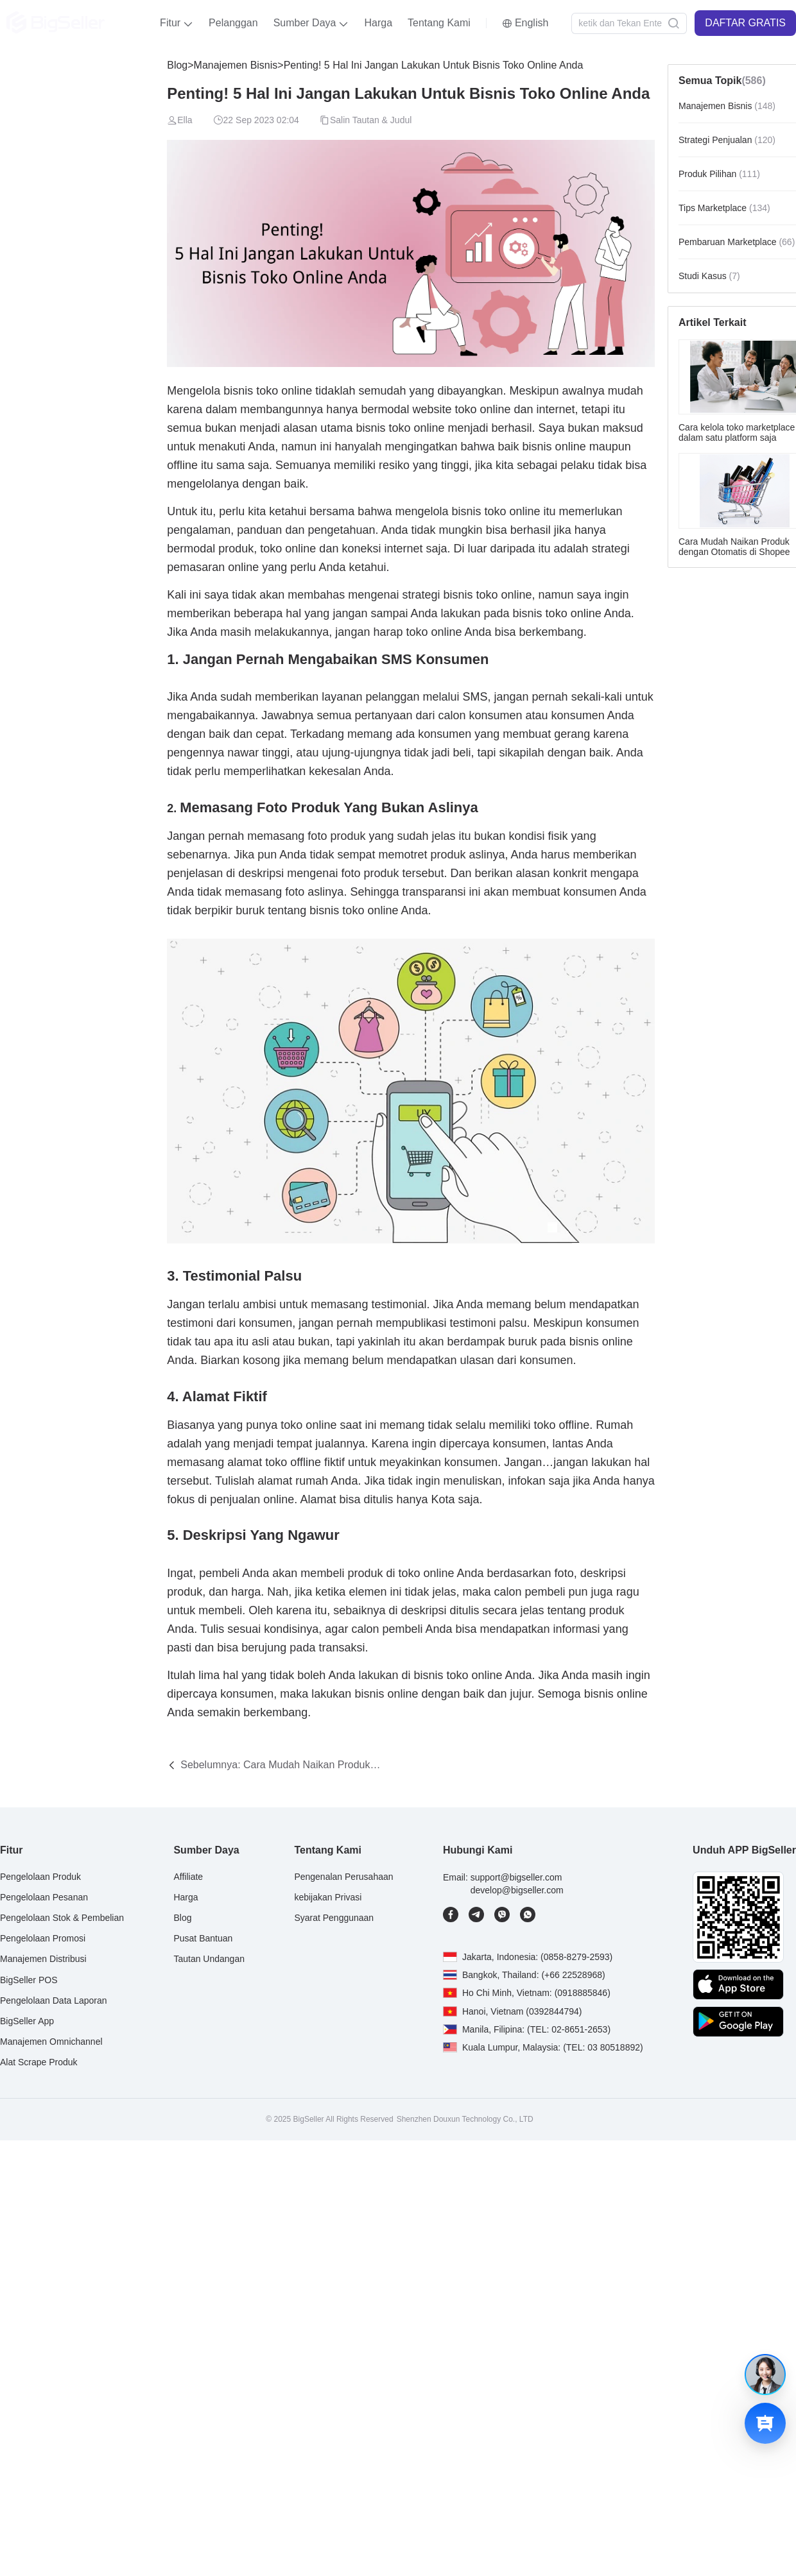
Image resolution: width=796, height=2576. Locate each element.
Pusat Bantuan (202, 1938)
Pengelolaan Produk (40, 1877)
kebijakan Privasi (327, 1897)
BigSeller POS (28, 1979)
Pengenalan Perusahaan (343, 1877)
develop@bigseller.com (517, 1889)
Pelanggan (233, 22)
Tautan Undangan (209, 1959)
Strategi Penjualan (727, 140)
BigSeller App (27, 2020)
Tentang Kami (439, 22)
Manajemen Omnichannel (51, 2041)
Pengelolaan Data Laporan (53, 2000)
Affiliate (188, 1877)
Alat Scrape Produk (39, 2062)
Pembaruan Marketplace (737, 242)
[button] (176, 23)
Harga (378, 22)
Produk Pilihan (719, 174)
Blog (177, 65)
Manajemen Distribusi (43, 1959)
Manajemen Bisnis (236, 65)
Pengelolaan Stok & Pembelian (62, 1918)
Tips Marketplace (724, 208)
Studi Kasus (709, 276)
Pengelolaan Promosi (42, 1938)
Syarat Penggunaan (334, 1918)
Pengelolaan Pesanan (44, 1897)
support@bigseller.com (516, 1877)
